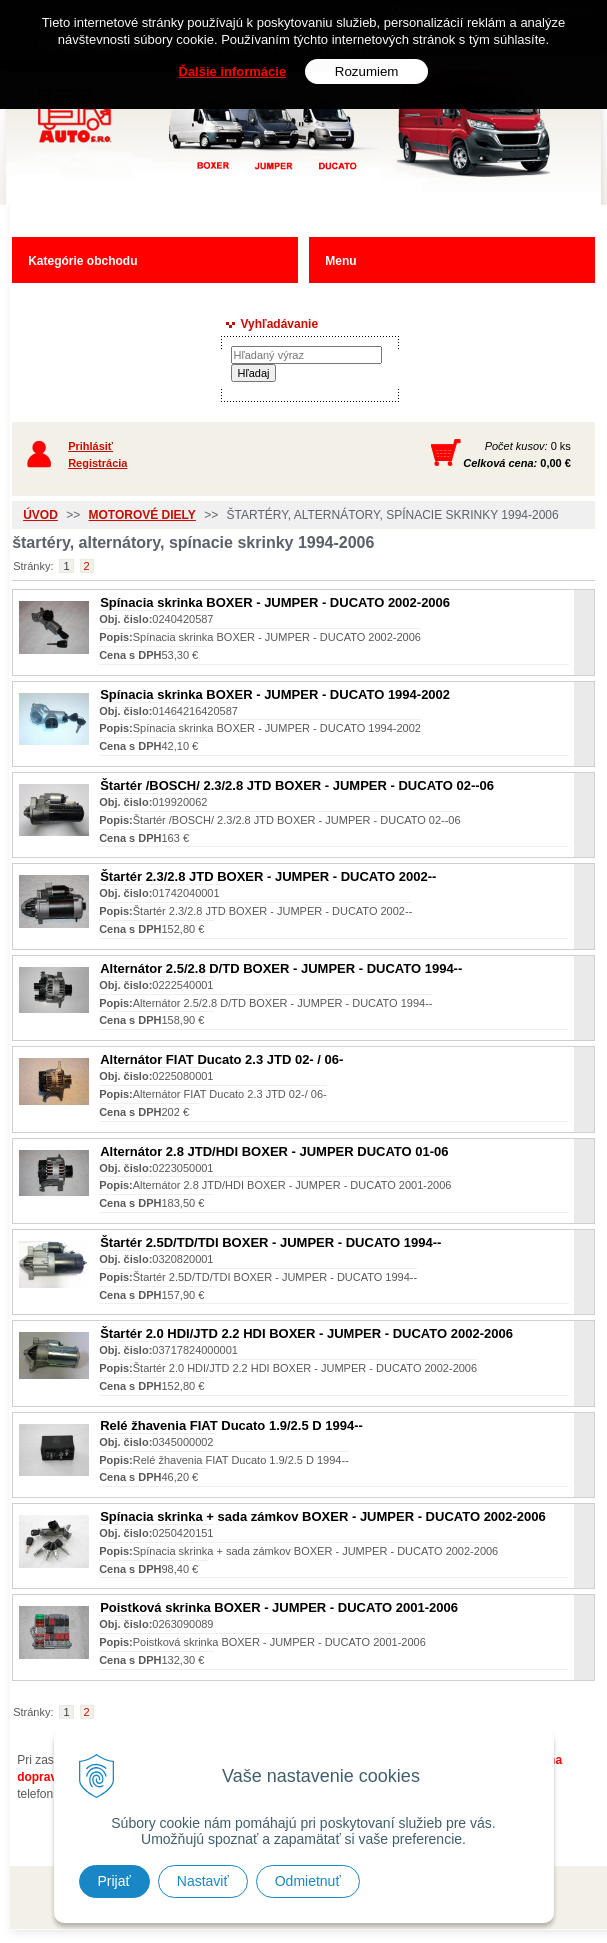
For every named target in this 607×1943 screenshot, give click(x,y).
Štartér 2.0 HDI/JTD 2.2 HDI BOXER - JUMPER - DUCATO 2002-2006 (306, 1333)
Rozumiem (367, 71)
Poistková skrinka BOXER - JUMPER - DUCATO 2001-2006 (279, 1607)
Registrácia (97, 463)
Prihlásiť (90, 446)
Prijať (114, 1881)
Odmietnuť (308, 1881)
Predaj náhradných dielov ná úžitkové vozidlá (261, 156)
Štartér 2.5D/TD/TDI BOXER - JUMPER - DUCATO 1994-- (270, 1242)
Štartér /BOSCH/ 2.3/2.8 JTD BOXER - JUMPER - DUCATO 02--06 (297, 785)
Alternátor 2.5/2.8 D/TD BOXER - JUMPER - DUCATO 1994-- (281, 968)
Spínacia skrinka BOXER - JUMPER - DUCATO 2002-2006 (275, 602)
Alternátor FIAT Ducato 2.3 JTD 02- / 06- (221, 1059)
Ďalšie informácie (233, 71)
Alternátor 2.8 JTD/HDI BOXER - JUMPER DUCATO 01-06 (274, 1151)
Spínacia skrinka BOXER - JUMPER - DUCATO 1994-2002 (275, 694)
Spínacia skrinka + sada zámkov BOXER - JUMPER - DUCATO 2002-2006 (323, 1516)
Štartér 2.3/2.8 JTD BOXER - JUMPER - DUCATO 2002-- (268, 876)
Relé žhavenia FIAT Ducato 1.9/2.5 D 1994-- (231, 1425)
